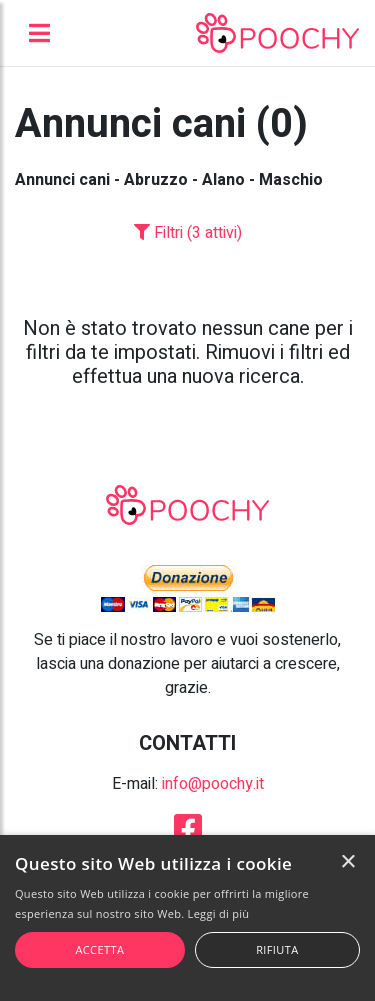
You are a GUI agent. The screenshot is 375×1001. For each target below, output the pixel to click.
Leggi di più (219, 913)
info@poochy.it (213, 784)
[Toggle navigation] (39, 33)
